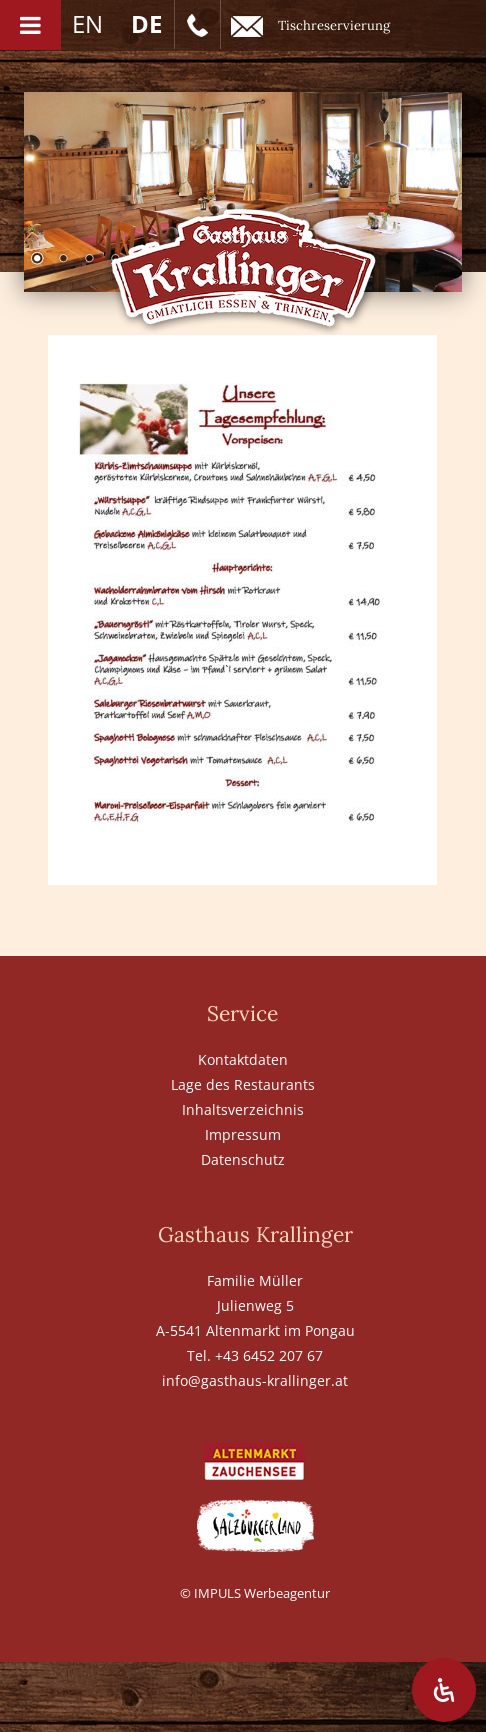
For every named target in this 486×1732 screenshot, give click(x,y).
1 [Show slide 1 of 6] (37, 260)
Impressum (243, 1134)
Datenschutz (243, 1159)
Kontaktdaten (243, 1059)
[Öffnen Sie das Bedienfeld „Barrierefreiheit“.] (444, 1690)
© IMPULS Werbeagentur (255, 1593)
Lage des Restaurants (243, 1084)
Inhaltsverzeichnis (243, 1109)
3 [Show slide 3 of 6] (89, 260)
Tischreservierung (310, 26)
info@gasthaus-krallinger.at (255, 1380)
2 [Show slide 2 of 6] (63, 260)
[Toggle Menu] (30, 25)
